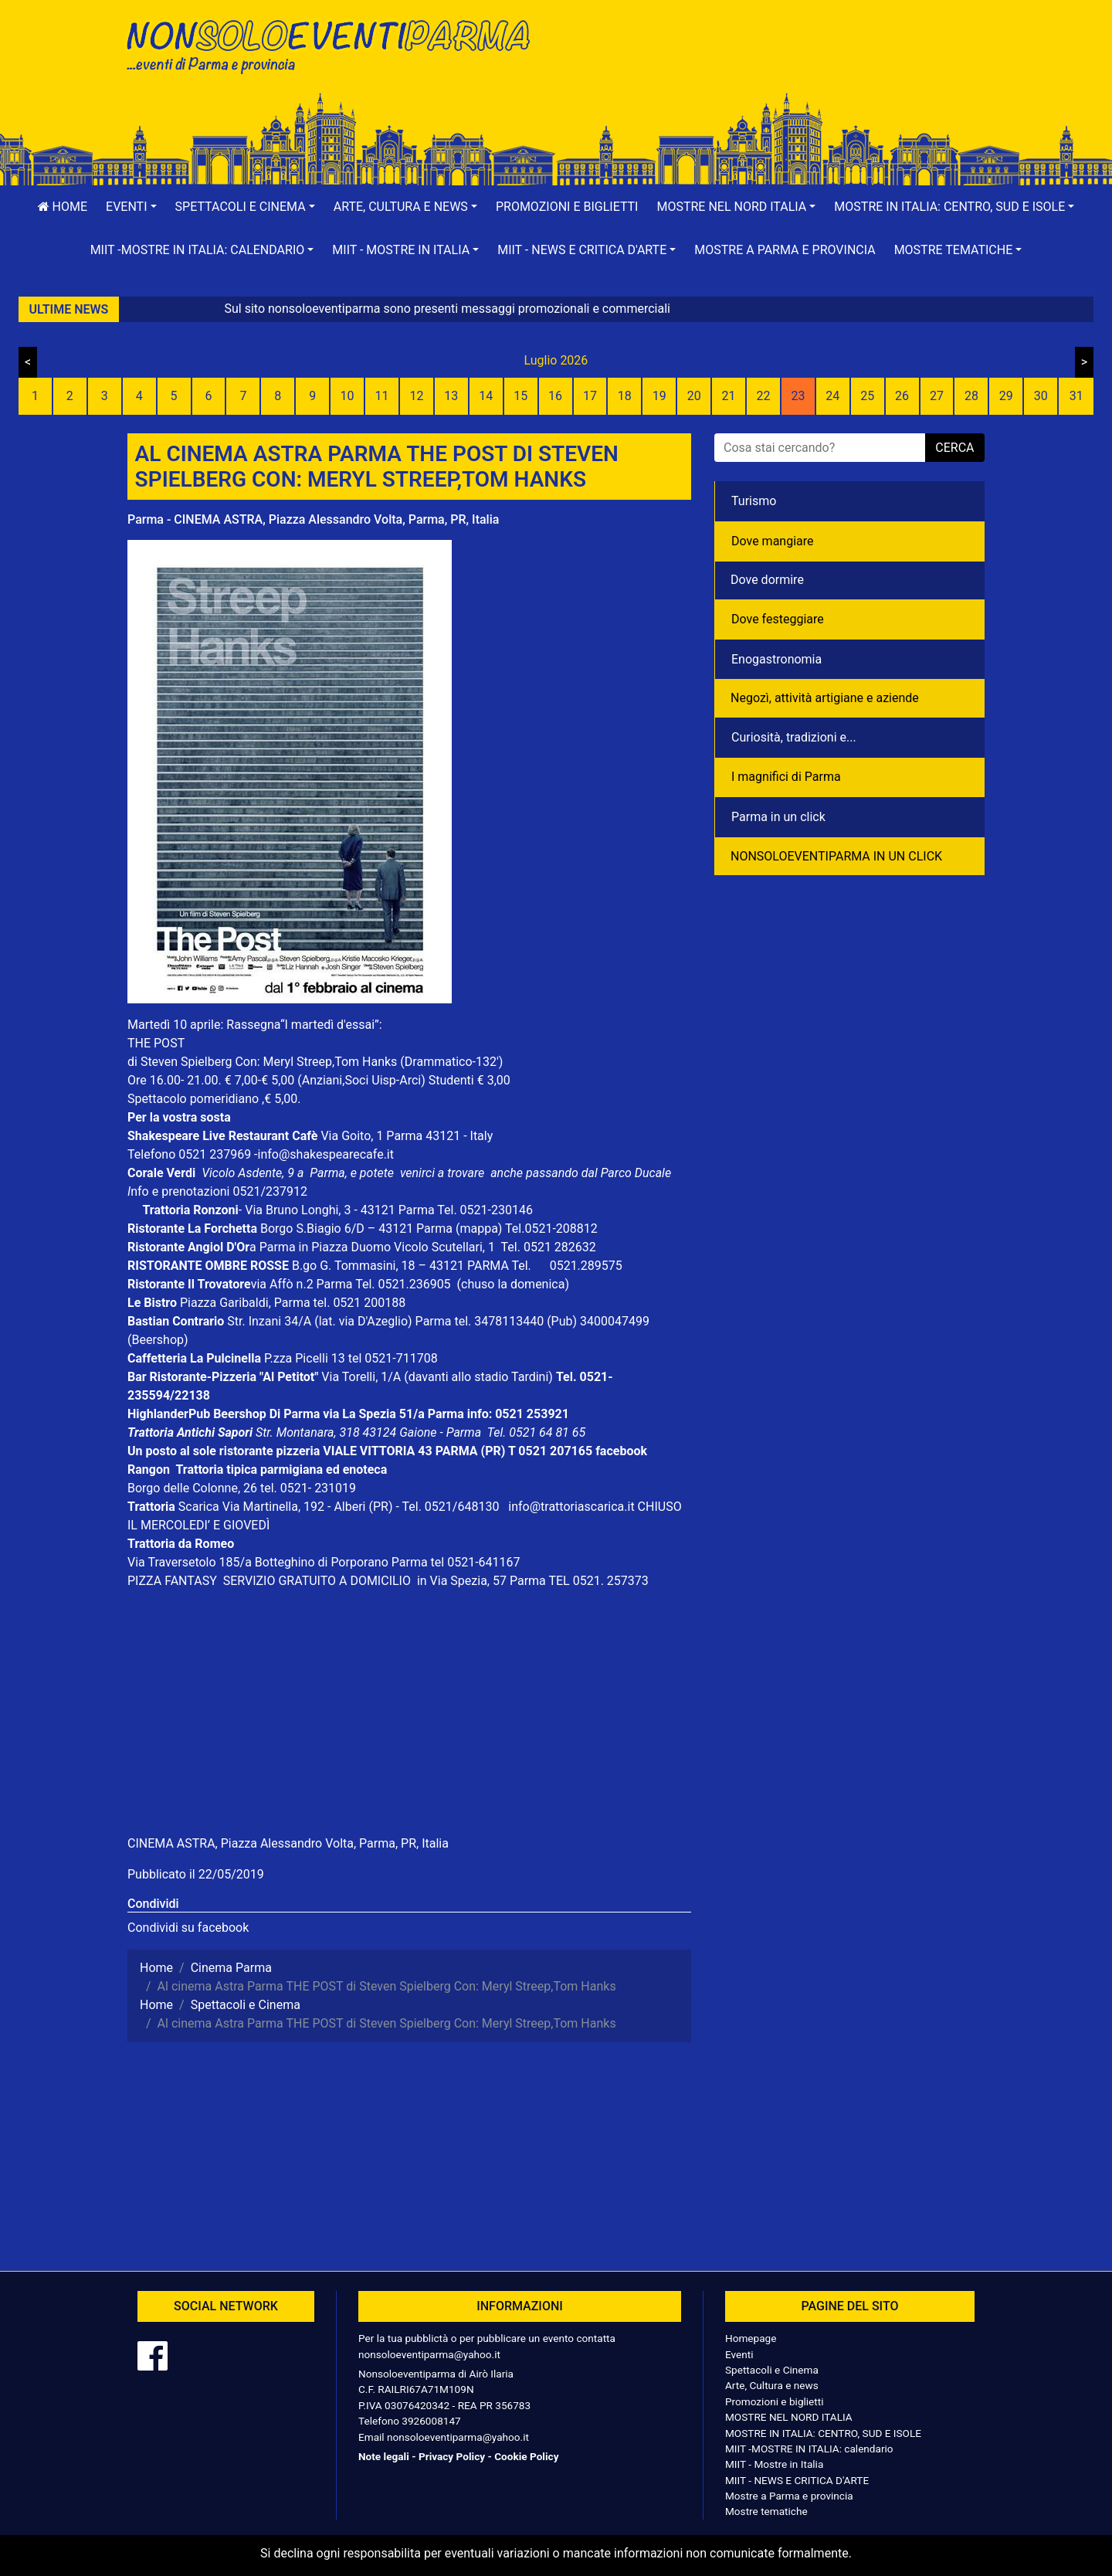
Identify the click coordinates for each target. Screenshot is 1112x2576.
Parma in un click (778, 816)
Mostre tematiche (766, 2511)
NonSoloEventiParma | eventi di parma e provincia (335, 44)
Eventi (739, 2354)
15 (520, 396)
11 (382, 396)
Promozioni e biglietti (567, 206)
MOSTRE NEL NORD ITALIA (789, 2417)
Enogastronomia (776, 659)
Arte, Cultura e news (772, 2385)
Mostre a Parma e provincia (784, 250)
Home (62, 206)
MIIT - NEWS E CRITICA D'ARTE (797, 2480)
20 (694, 396)
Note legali (383, 2456)
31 (1076, 396)
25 (867, 396)
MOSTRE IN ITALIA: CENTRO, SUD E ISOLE (823, 2433)
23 (798, 396)
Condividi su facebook (188, 1927)
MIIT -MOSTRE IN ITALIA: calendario (809, 2448)
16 (555, 396)
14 (486, 396)
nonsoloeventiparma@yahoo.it (429, 2354)
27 (937, 396)
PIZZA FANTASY (173, 1580)
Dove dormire (767, 579)
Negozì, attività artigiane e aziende (825, 698)
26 (902, 396)
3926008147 (431, 2421)
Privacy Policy (452, 2456)
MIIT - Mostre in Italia (774, 2464)
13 (451, 396)
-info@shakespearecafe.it (324, 1154)
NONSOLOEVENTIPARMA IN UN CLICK (836, 856)
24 (832, 396)
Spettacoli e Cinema (772, 2370)
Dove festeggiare (777, 619)
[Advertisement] (776, 62)
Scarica (200, 1506)
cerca (954, 447)
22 (763, 396)
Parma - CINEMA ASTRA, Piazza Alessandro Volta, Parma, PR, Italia (313, 519)
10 (347, 396)
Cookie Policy (526, 2456)
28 (971, 396)
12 (416, 396)
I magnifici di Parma (786, 776)
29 (1006, 396)
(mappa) (480, 1228)
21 (729, 396)
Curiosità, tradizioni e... (793, 737)
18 (625, 396)
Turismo (753, 501)
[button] (131, 207)
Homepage (750, 2338)
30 (1041, 396)
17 (590, 396)
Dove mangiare (772, 541)
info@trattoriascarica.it (571, 1506)
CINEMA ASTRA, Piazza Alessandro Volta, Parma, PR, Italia (288, 1843)
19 (659, 396)
